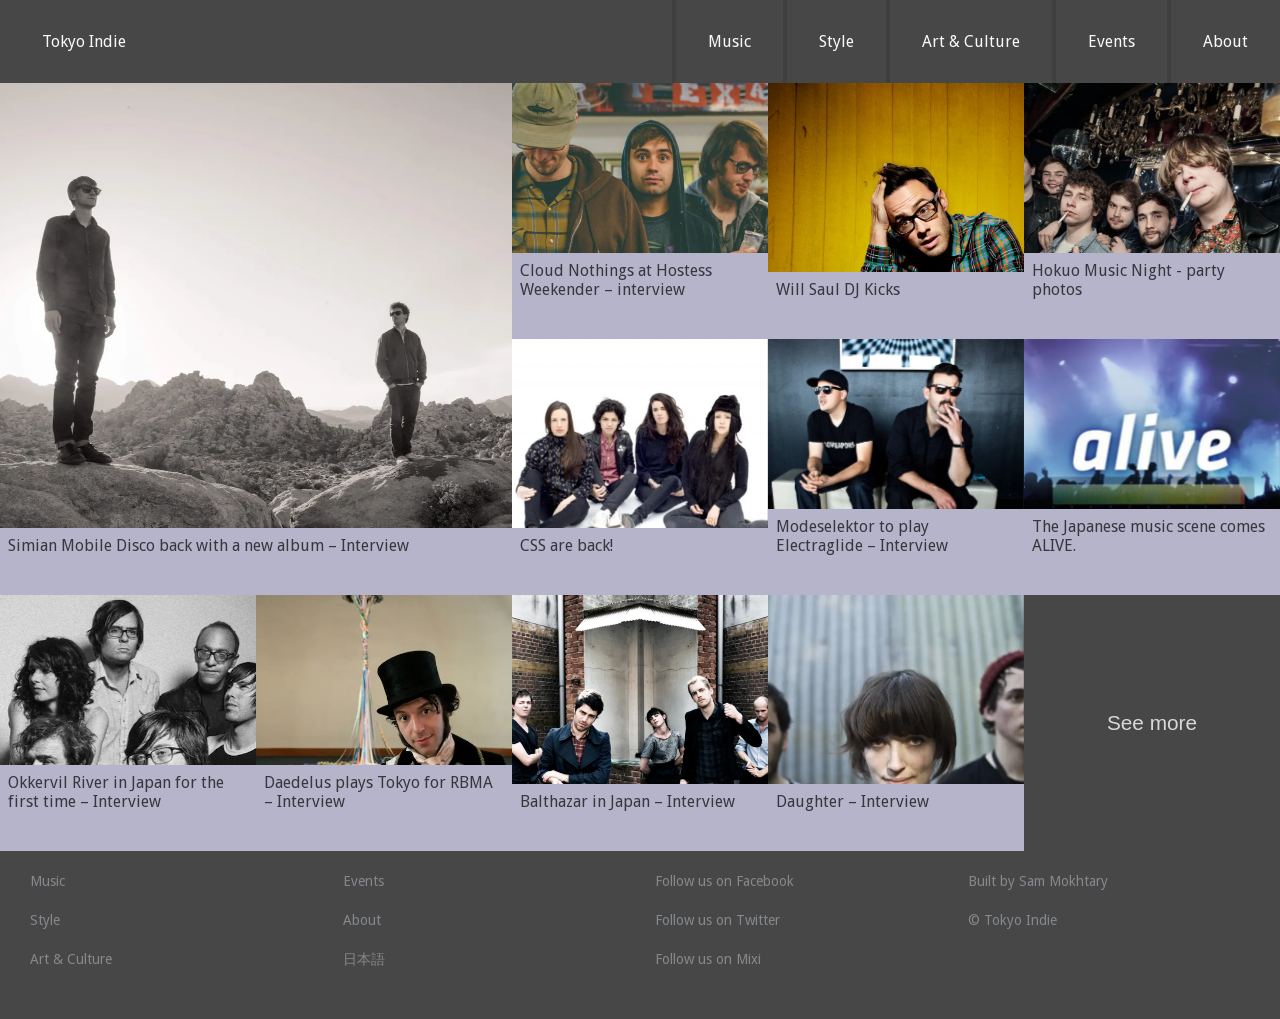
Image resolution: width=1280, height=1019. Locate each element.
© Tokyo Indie (1012, 920)
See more (1152, 722)
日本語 (364, 959)
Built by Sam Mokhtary (1038, 881)
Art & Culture (971, 41)
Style (836, 41)
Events (1111, 41)
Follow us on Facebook (724, 881)
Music (729, 41)
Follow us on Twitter (717, 920)
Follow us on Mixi (708, 959)
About (1225, 41)
